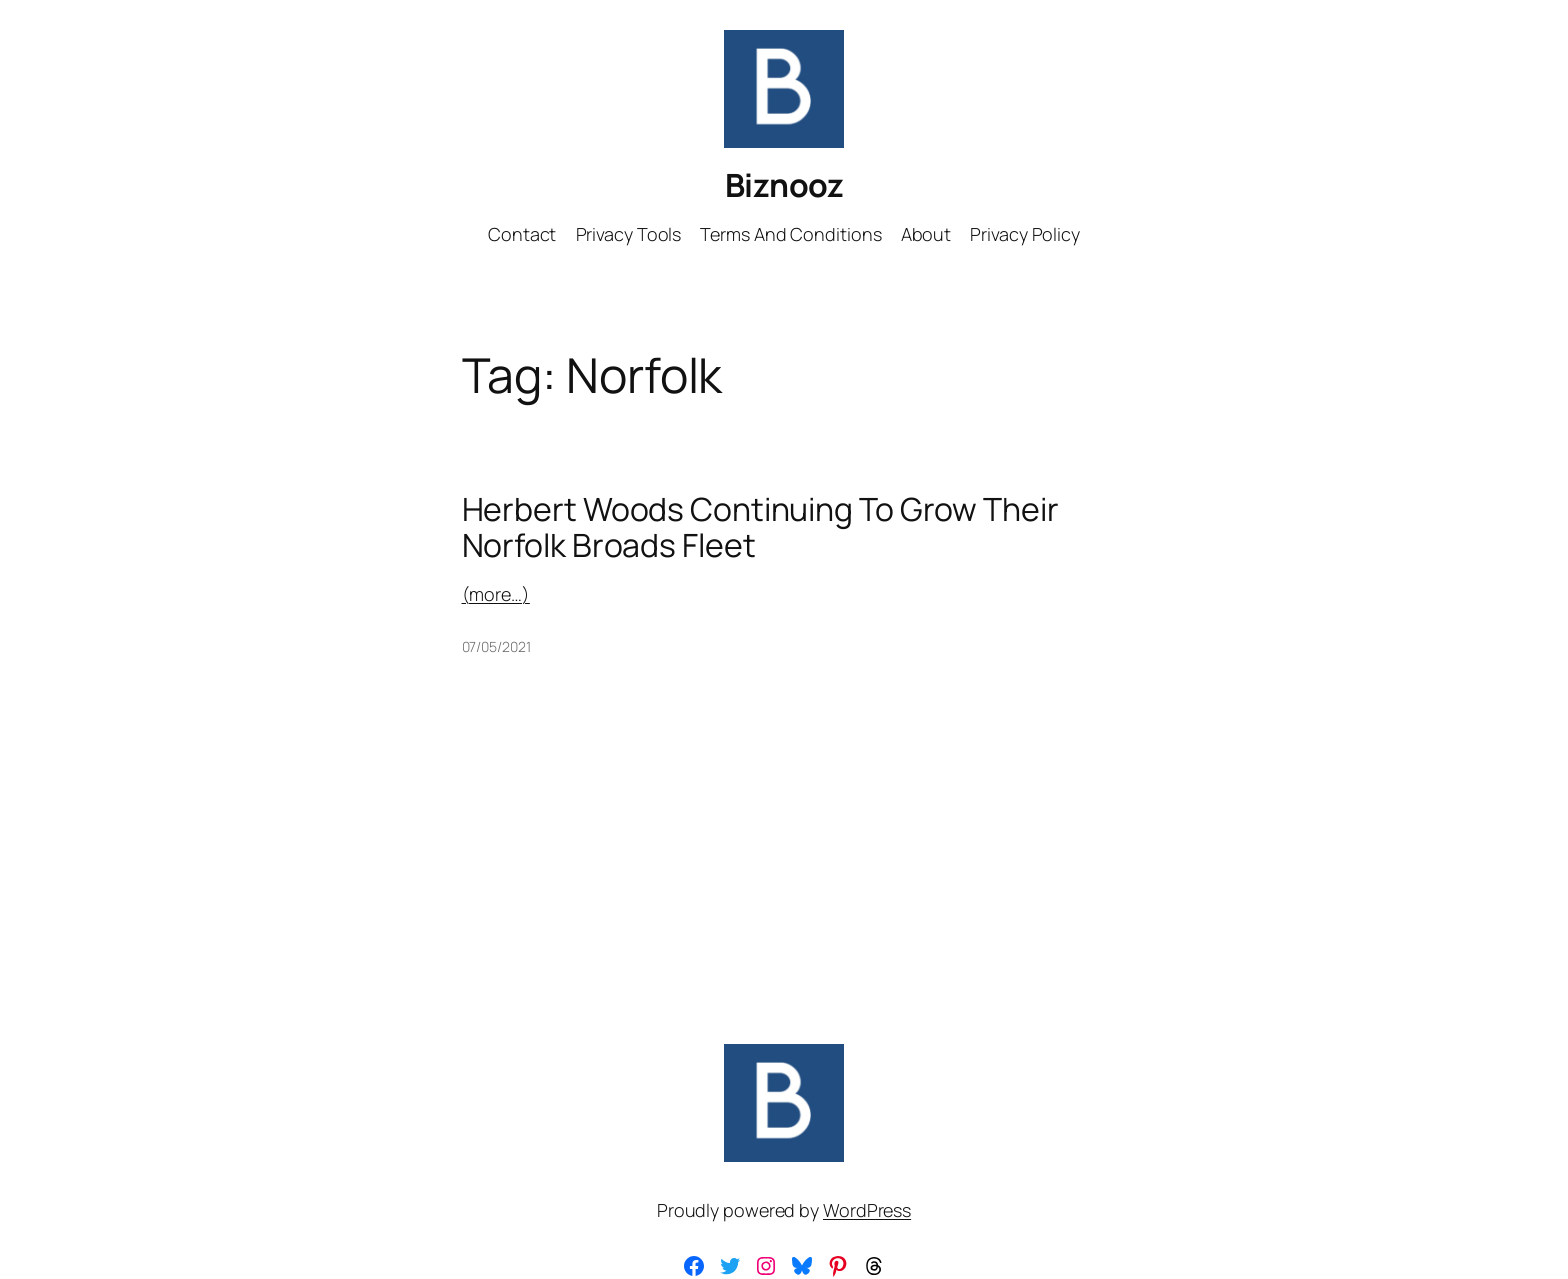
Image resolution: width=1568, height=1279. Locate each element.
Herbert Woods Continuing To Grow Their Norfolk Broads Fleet (760, 527)
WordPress (867, 1210)
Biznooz (784, 185)
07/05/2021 (496, 646)
